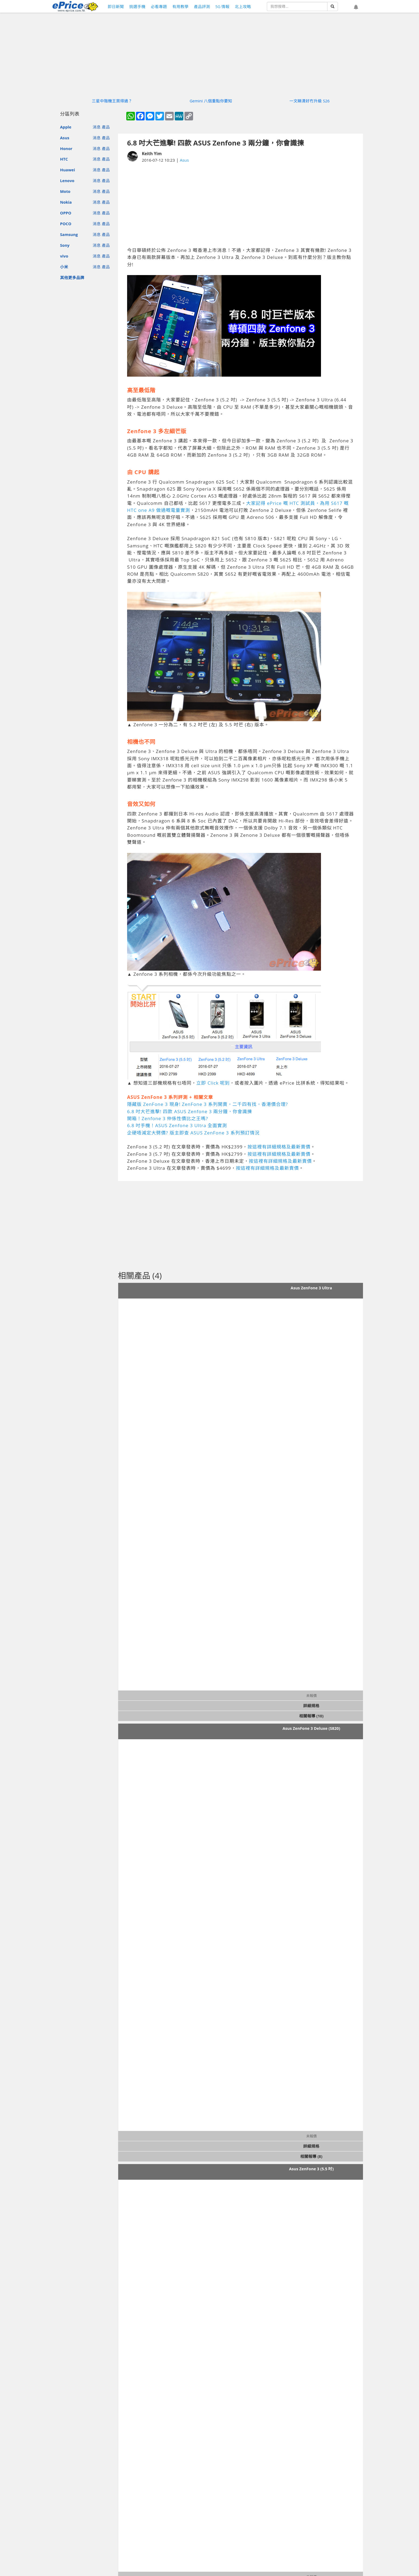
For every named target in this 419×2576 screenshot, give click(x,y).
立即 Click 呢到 (213, 1083)
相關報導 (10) (311, 1716)
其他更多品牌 (72, 277)
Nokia (66, 202)
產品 (106, 127)
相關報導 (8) (311, 2156)
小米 (64, 266)
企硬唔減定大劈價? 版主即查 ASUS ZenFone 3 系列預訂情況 (193, 1133)
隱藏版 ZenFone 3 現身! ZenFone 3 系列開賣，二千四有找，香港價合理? (207, 1104)
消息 (97, 127)
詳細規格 (311, 1705)
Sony (64, 245)
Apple (65, 127)
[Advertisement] (240, 205)
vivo (64, 256)
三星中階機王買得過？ (112, 100)
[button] (356, 7)
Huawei (67, 169)
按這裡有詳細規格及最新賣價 (278, 1147)
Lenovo (67, 180)
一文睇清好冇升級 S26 (309, 100)
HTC (64, 159)
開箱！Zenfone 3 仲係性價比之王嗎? (167, 1118)
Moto (65, 191)
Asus (64, 137)
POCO (65, 223)
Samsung (69, 234)
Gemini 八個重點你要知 (211, 100)
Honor (66, 148)
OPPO (65, 213)
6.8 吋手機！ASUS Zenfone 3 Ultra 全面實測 (177, 1125)
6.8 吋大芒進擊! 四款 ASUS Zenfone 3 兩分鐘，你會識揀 (189, 1111)
